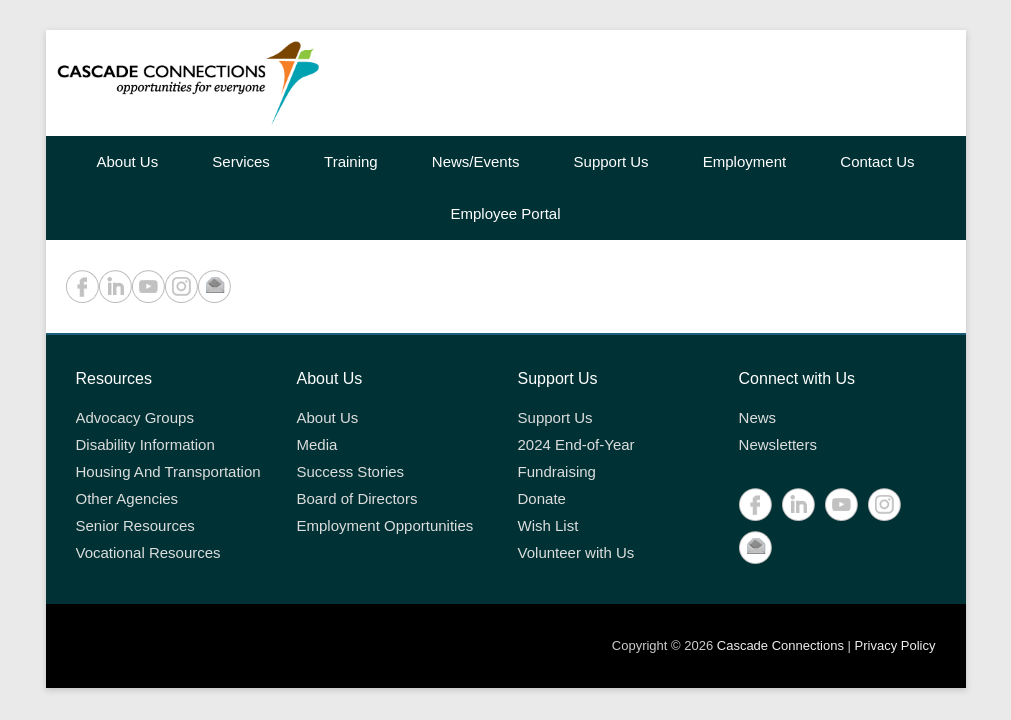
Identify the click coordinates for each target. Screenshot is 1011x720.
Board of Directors (357, 498)
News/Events (476, 161)
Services (241, 161)
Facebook (82, 286)
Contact (214, 286)
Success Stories (351, 471)
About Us (127, 161)
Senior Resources (135, 525)
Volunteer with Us (576, 552)
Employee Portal (505, 213)
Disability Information (145, 444)
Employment (744, 161)
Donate (542, 498)
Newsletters (778, 444)
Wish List (548, 525)
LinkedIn (115, 286)
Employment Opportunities (385, 525)
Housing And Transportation (168, 471)
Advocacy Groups (135, 417)
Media (317, 444)
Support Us (611, 161)
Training (351, 161)
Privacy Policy (895, 645)
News (758, 417)
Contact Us (877, 161)
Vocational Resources (148, 552)
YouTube (148, 286)
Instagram (181, 286)
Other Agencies (127, 498)
